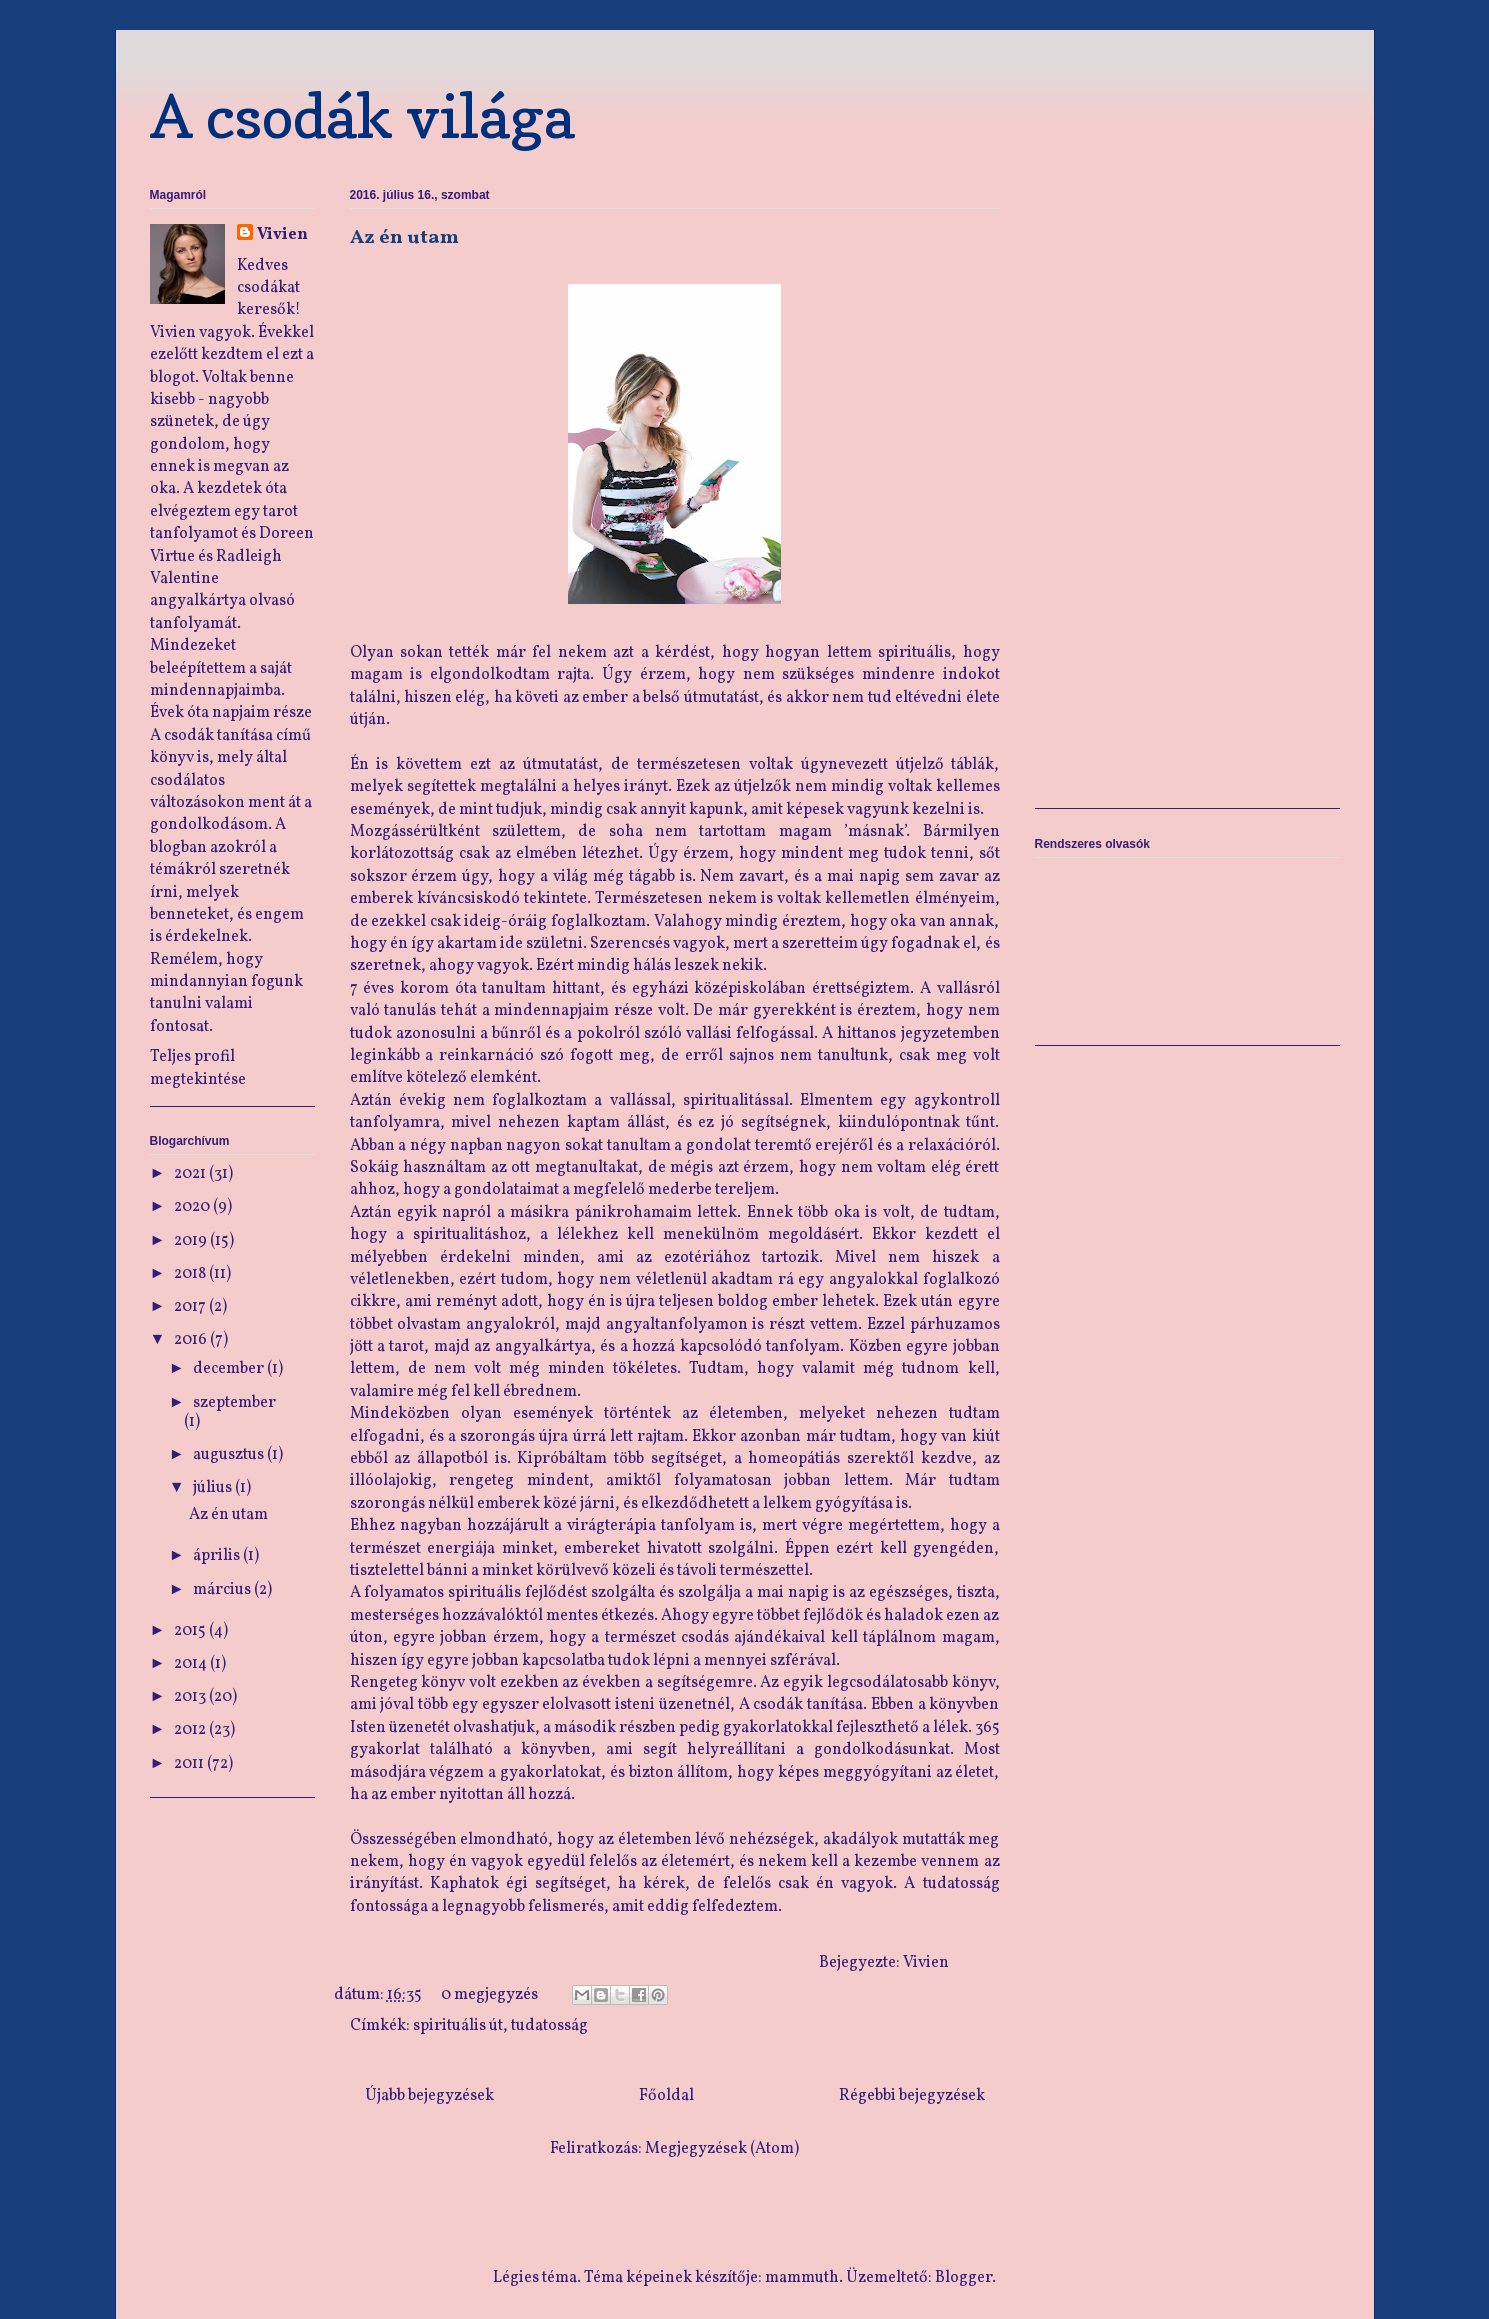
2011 (190, 1764)
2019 (192, 1241)
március (223, 1590)
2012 (191, 1730)
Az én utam (404, 238)
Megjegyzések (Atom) (722, 2149)
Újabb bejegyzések (429, 2096)
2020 (193, 1207)
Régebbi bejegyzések (912, 2096)
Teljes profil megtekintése (198, 1068)
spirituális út (458, 2026)
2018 (191, 1274)
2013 (191, 1697)
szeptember (234, 1403)
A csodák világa (362, 116)
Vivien (282, 235)
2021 (191, 1174)
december (230, 1369)
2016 (192, 1340)
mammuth (802, 2278)
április (218, 1556)
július (214, 1488)
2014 (192, 1664)
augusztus (230, 1455)
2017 (191, 1307)
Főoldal (666, 2096)
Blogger (963, 2278)
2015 (191, 1631)
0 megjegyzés (489, 1995)
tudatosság (549, 2026)
